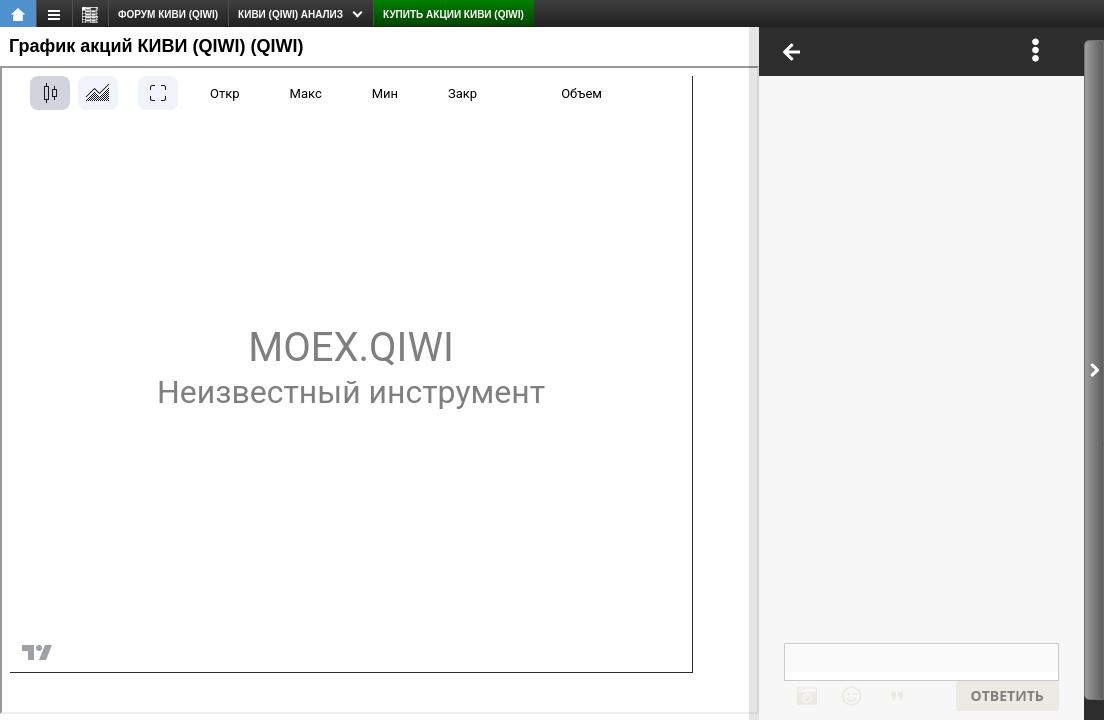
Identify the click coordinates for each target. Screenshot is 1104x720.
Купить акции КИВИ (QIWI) (453, 14)
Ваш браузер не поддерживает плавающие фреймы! (921, 373)
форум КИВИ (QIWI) (168, 14)
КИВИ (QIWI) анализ (290, 14)
